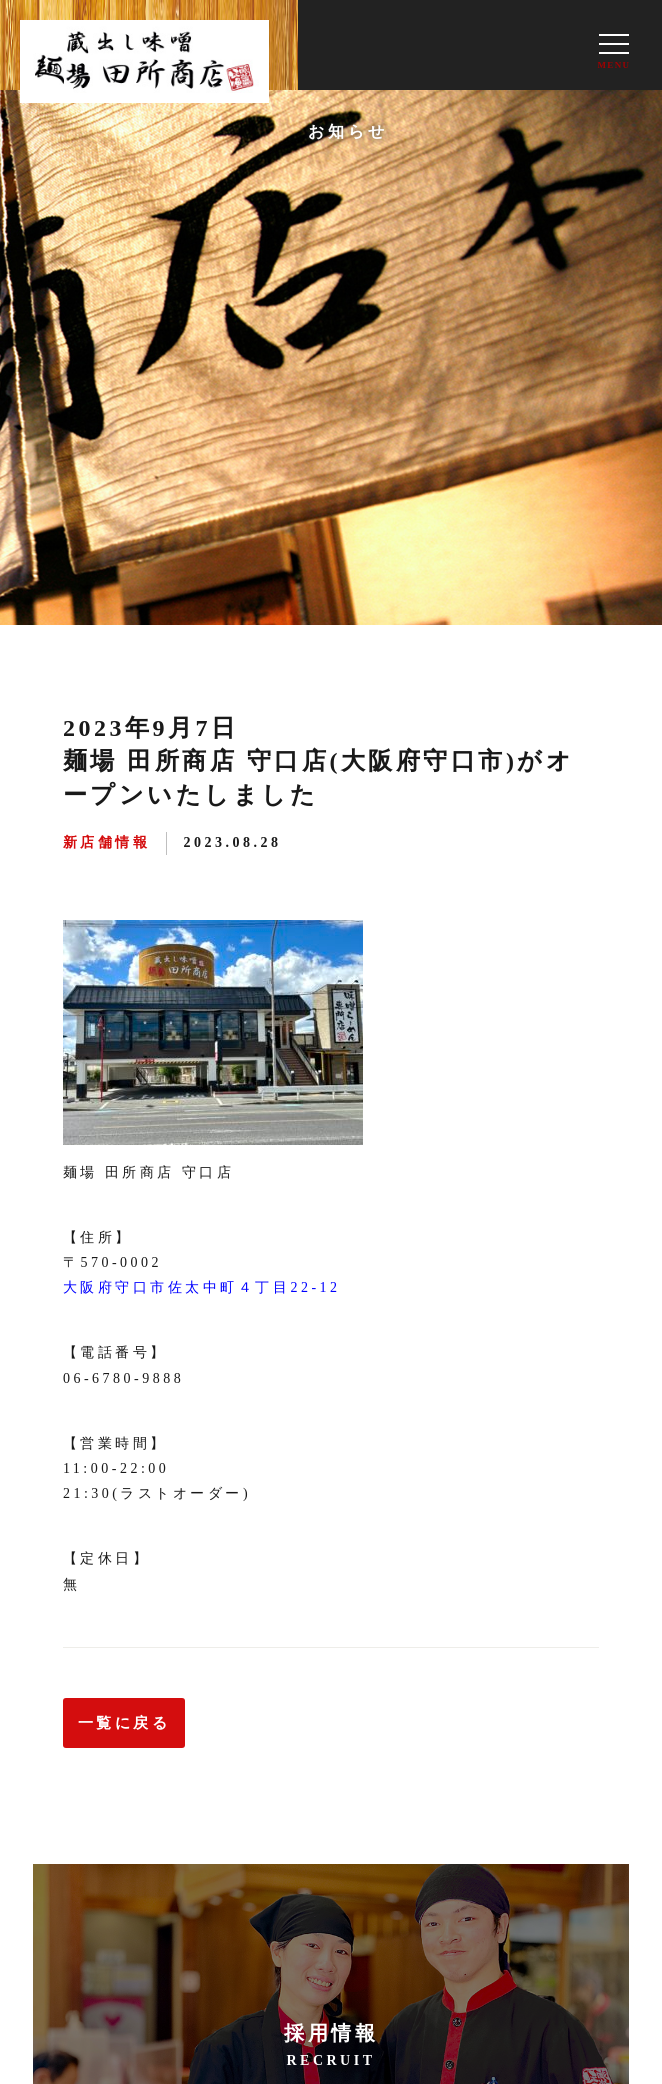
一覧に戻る (124, 1723)
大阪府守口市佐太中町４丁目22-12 (202, 1287)
